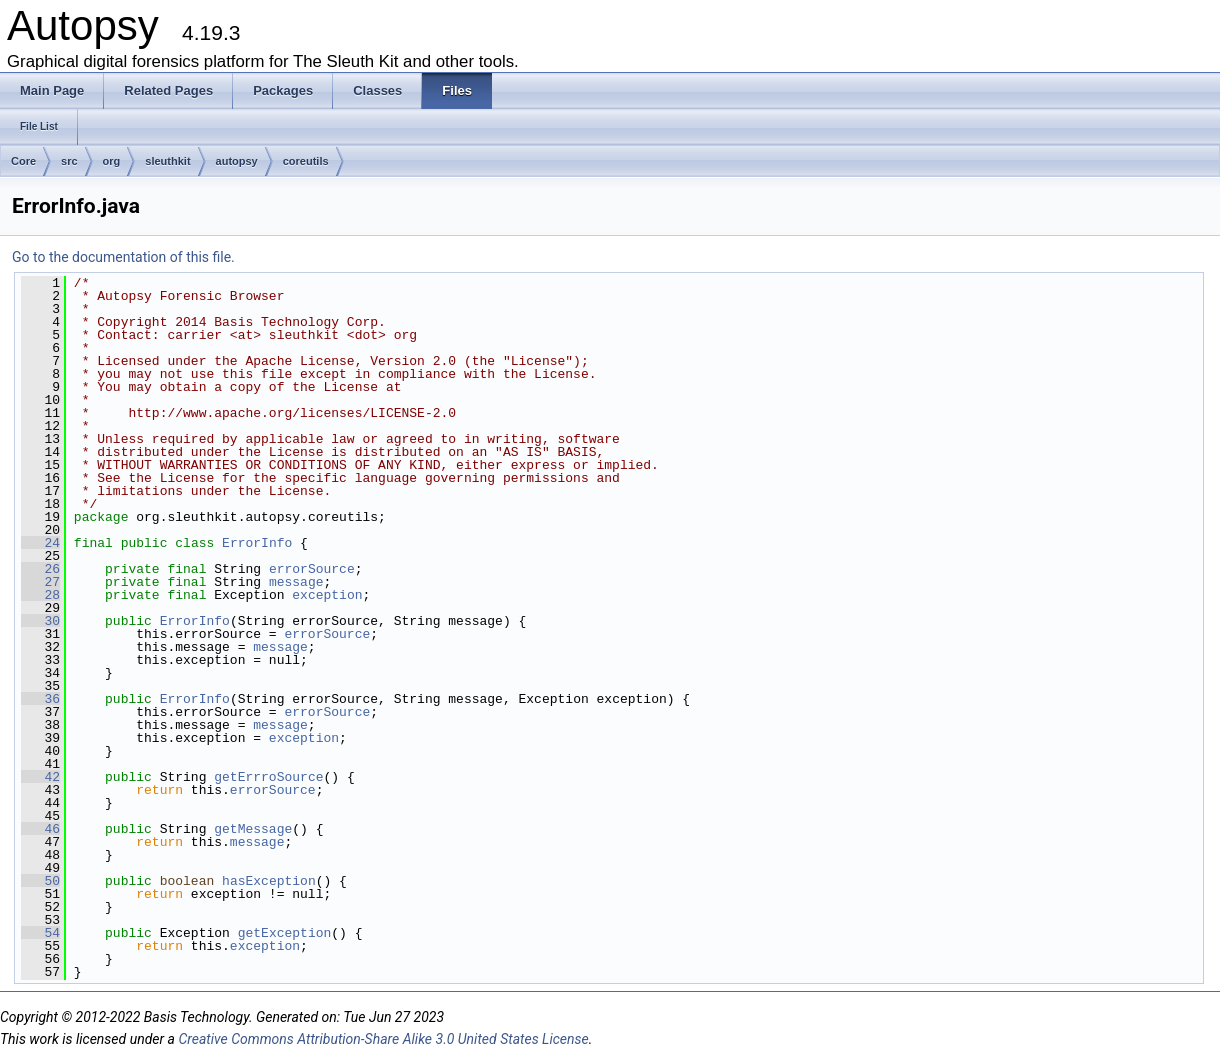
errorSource (312, 569)
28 (40, 595)
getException (285, 933)
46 (40, 829)
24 (40, 543)
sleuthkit (167, 161)
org (112, 161)
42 (40, 777)
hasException (269, 881)
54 (40, 933)
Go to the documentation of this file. (123, 257)
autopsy (237, 161)
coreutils (306, 161)
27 (40, 582)
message (296, 582)
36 (40, 699)
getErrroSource (268, 777)
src (69, 161)
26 (40, 569)
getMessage (253, 829)
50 (40, 881)
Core (23, 161)
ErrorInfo (257, 543)
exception (327, 595)
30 (40, 621)
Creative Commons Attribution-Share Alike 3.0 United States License (383, 1039)
